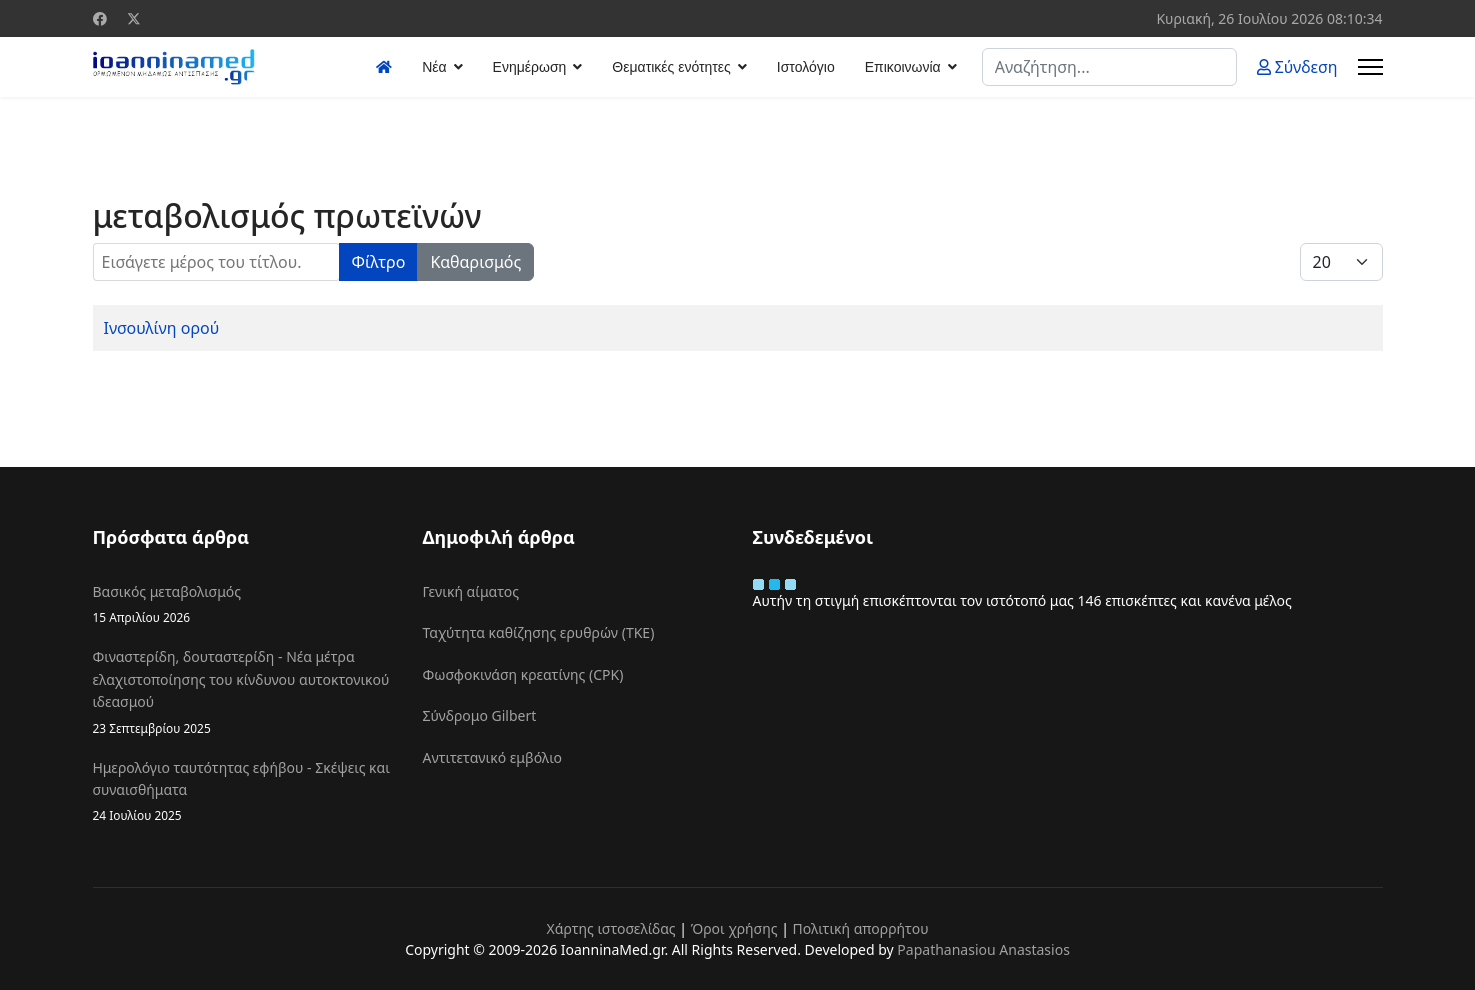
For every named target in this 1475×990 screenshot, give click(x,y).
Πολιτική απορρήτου (861, 928)
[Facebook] (100, 18)
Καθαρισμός (475, 262)
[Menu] (1370, 67)
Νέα (434, 67)
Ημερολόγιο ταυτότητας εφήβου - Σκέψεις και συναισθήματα (243, 792)
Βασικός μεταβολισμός (243, 604)
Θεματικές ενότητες (671, 67)
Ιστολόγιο (806, 67)
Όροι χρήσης (734, 928)
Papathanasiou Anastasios (983, 949)
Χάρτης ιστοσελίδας (610, 928)
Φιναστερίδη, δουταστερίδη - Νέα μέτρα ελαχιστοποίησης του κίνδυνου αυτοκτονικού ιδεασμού (243, 692)
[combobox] (1109, 67)
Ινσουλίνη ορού (162, 328)
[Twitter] (134, 18)
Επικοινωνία (903, 67)
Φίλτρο (379, 262)
